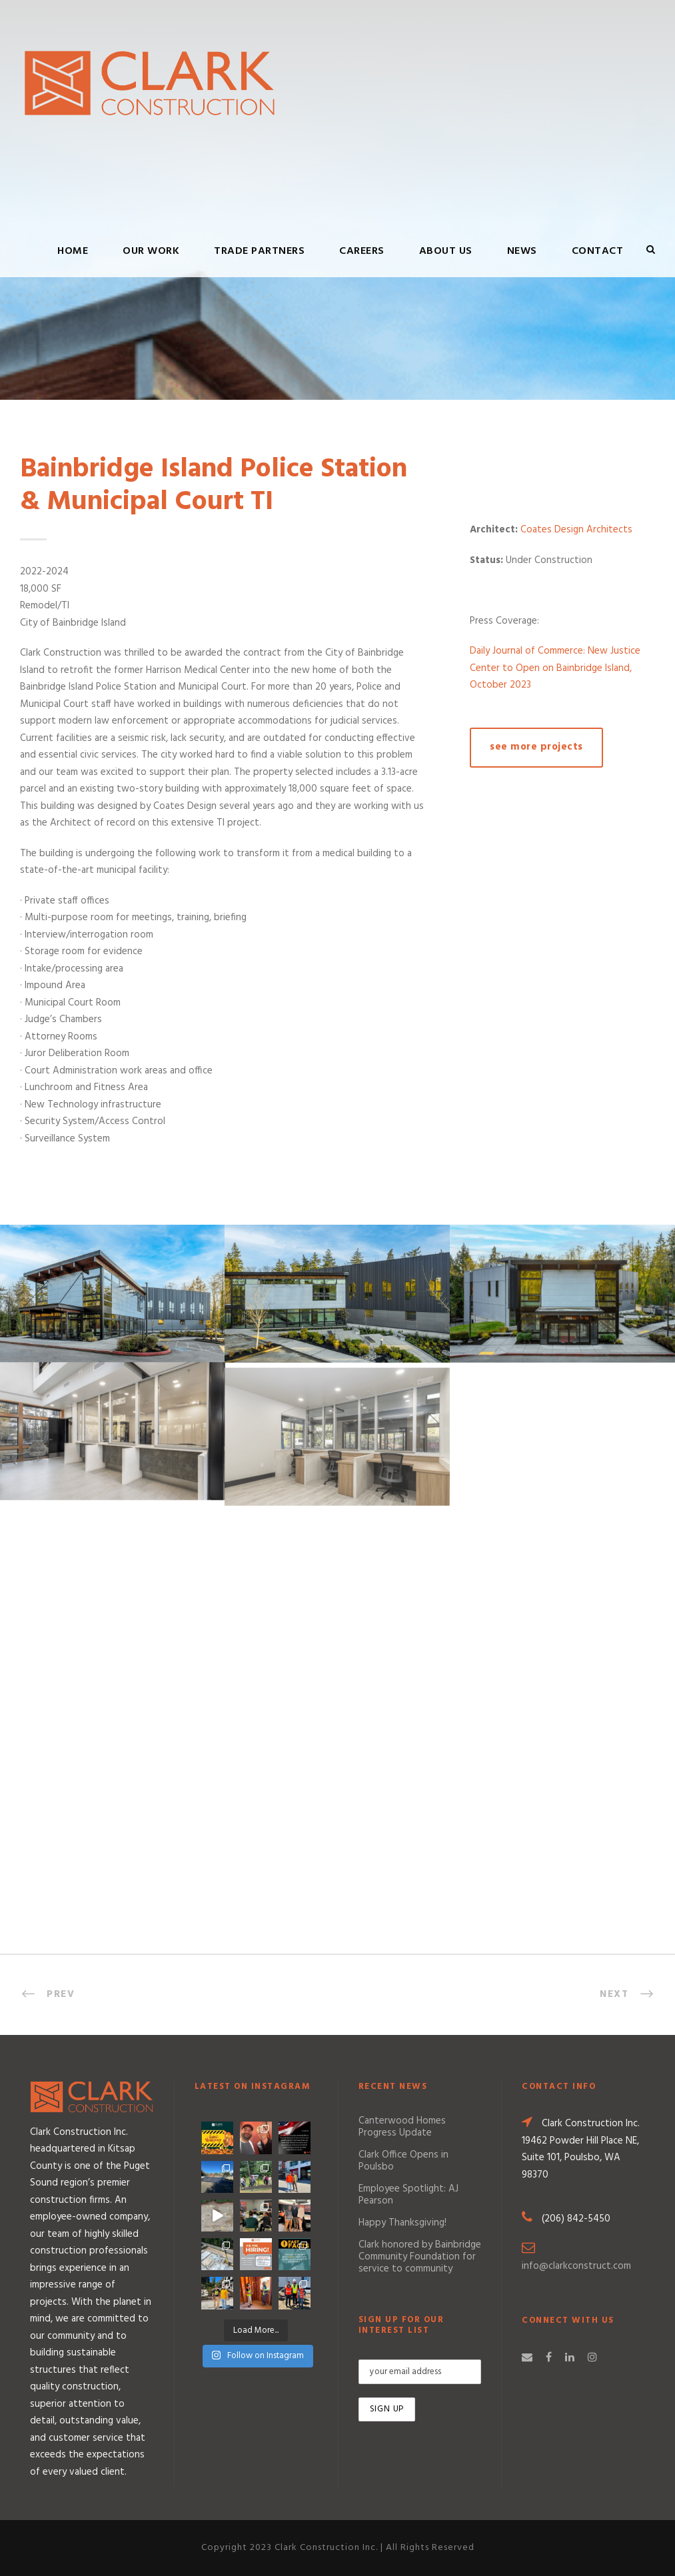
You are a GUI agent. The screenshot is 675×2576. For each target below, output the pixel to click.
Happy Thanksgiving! (402, 2223)
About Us (445, 251)
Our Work (151, 251)
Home (72, 251)
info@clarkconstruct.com (576, 2266)
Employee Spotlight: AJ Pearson (408, 2195)
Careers (361, 251)
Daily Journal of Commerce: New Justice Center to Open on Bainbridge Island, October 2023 (555, 668)
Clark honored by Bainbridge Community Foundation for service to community (419, 2257)
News (522, 251)
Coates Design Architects (576, 530)
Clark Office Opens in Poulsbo (403, 2161)
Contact (598, 251)
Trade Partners (259, 251)
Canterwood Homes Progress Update (402, 2127)
